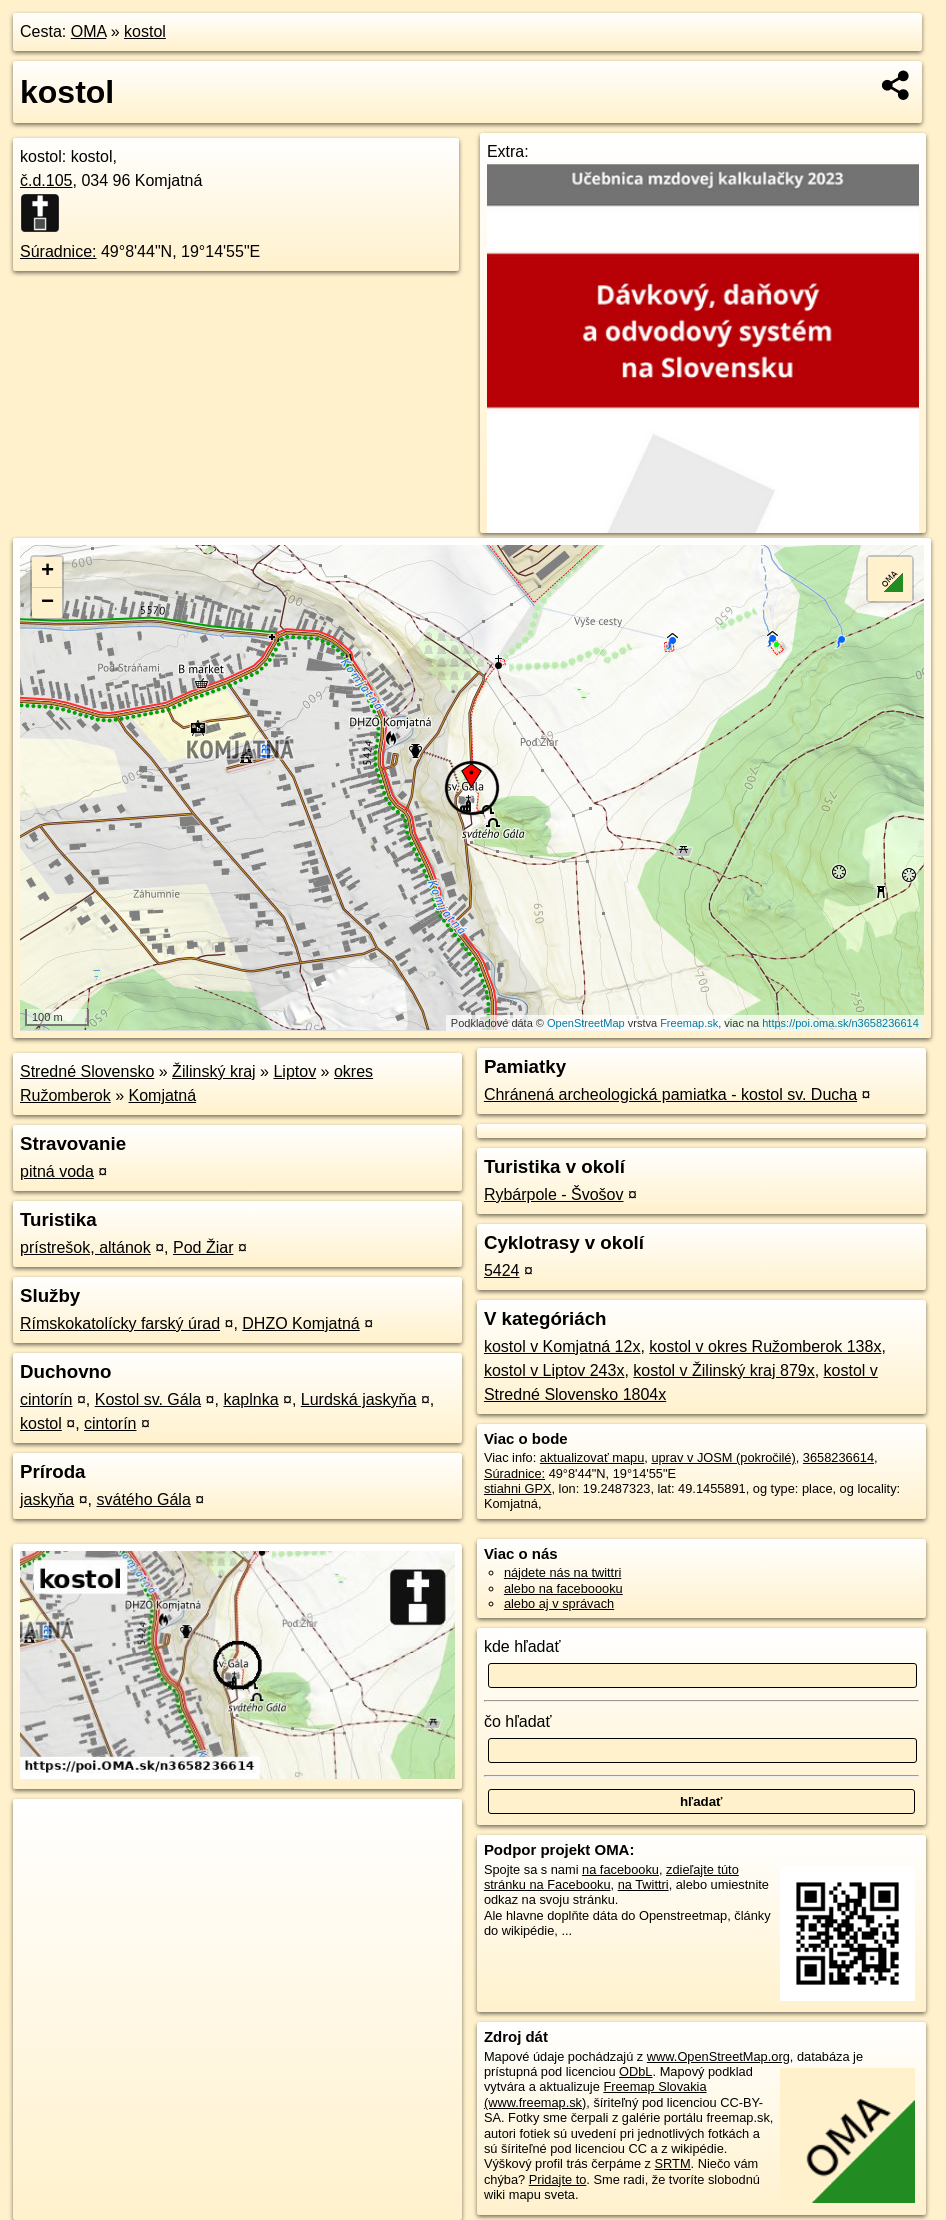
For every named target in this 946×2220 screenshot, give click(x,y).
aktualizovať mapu (592, 1457)
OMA (89, 31)
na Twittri (643, 1884)
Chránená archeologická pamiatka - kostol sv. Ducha (670, 1094)
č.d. (46, 180)
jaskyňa (47, 1499)
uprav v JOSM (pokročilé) (723, 1457)
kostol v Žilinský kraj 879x (723, 1370)
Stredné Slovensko (87, 1071)
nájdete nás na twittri (562, 1572)
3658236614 (838, 1457)
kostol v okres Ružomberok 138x (765, 1346)
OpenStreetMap (586, 1023)
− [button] (47, 603)
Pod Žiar (203, 1247)
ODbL (635, 2071)
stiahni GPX (518, 1488)
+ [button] (47, 572)
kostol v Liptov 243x (554, 1370)
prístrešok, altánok (85, 1247)
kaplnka (250, 1399)
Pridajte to (558, 2179)
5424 (502, 1270)
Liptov (294, 1071)
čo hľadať (518, 1721)
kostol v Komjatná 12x (562, 1346)
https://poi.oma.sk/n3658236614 (840, 1023)
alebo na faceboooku (563, 1588)
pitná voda (57, 1171)
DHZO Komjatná (300, 1323)
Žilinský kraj (214, 1071)
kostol (145, 31)
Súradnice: (58, 251)
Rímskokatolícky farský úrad (120, 1323)
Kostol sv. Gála (148, 1399)
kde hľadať (522, 1646)
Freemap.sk (689, 1023)
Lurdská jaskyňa (359, 1399)
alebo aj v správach (559, 1603)
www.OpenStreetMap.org (718, 2056)
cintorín (46, 1399)
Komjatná (163, 1095)
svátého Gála (144, 1499)
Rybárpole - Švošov (554, 1194)
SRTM (673, 2163)
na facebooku (620, 1869)
